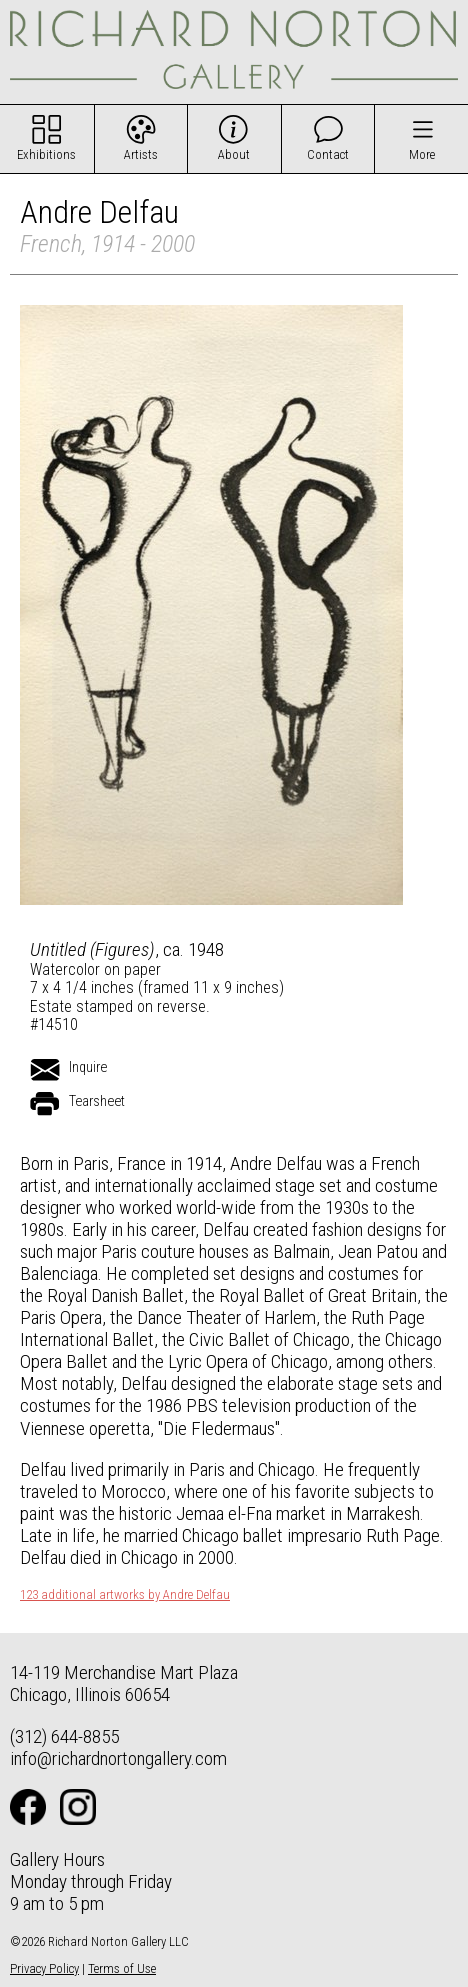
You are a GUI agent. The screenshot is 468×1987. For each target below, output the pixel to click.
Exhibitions (46, 154)
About (234, 154)
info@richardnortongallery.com (118, 1758)
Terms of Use (122, 1968)
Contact (328, 154)
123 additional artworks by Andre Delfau (125, 1595)
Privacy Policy (44, 1968)
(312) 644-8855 (64, 1736)
